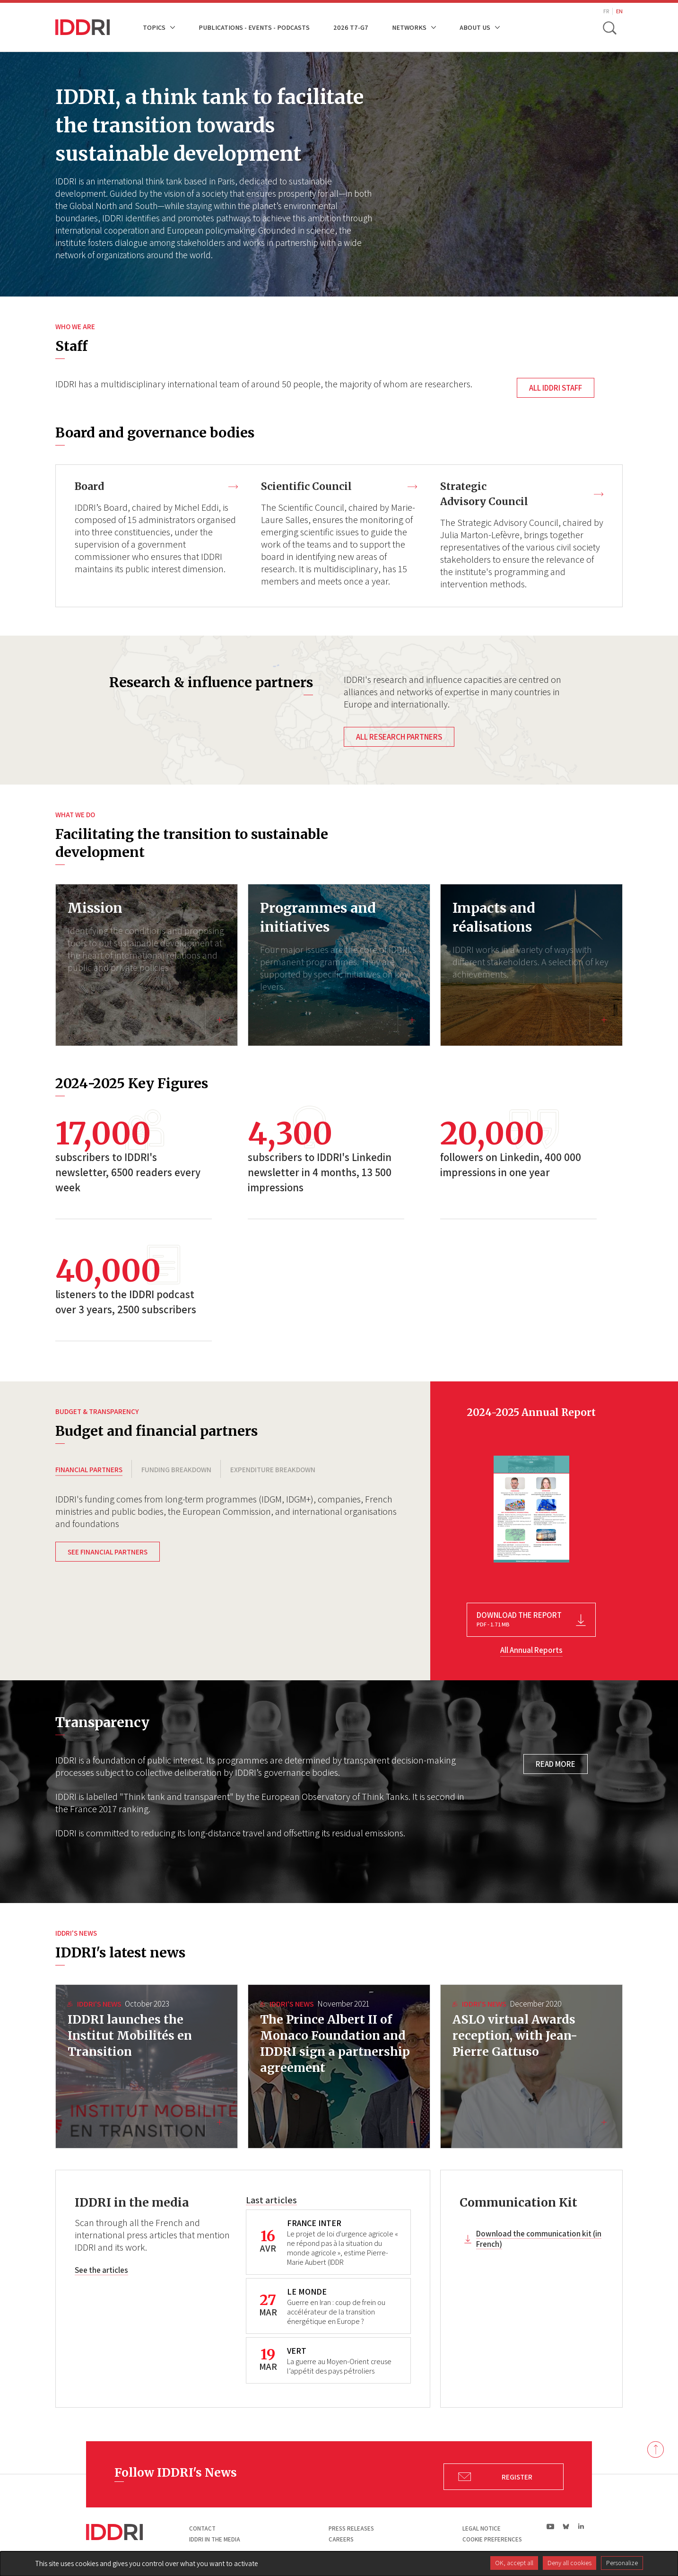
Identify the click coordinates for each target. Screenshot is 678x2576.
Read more (555, 1766)
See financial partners (108, 1562)
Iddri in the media (214, 2542)
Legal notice (481, 2531)
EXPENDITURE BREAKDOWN (272, 1471)
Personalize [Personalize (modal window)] (622, 2563)
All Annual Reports (531, 1652)
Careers (341, 2542)
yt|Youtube (551, 2529)
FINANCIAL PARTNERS (88, 1471)
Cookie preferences (492, 2542)
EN (619, 11)
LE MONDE (307, 2293)
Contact (202, 2531)
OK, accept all (514, 2563)
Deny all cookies (569, 2563)
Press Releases (351, 2531)
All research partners (399, 739)
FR (606, 11)
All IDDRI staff (555, 388)
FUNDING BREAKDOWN (176, 1471)
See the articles (101, 2273)
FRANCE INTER (314, 2225)
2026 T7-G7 (350, 27)
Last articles (271, 2202)
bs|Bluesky (566, 2529)
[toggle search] (610, 27)
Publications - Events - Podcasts (254, 27)
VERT (296, 2353)
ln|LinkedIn (581, 2529)
